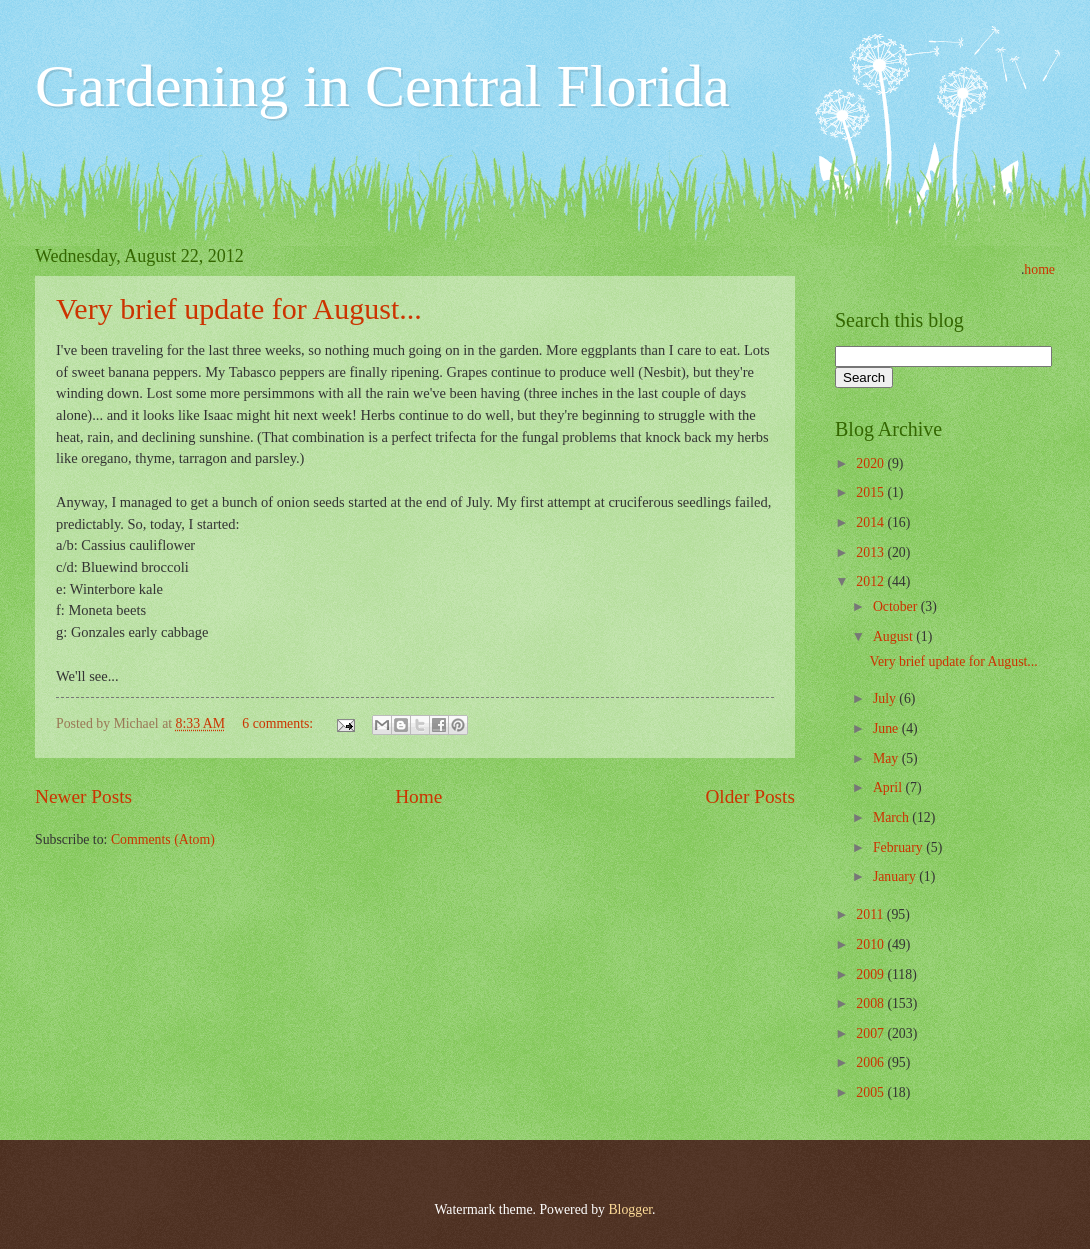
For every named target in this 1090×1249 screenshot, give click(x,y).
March (892, 817)
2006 (871, 1062)
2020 (871, 463)
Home (418, 796)
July (886, 698)
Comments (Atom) (163, 839)
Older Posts (750, 796)
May (887, 758)
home (1039, 269)
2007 (871, 1033)
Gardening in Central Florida (382, 86)
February (899, 847)
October (897, 606)
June (887, 728)
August (894, 636)
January (896, 876)
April (889, 787)
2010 (871, 944)
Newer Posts (83, 796)
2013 (871, 552)
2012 (871, 581)
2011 (871, 914)
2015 (871, 492)
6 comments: (279, 723)
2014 (871, 522)
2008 (871, 1003)
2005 (871, 1092)
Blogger (630, 1209)
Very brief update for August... (239, 308)
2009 (871, 974)
